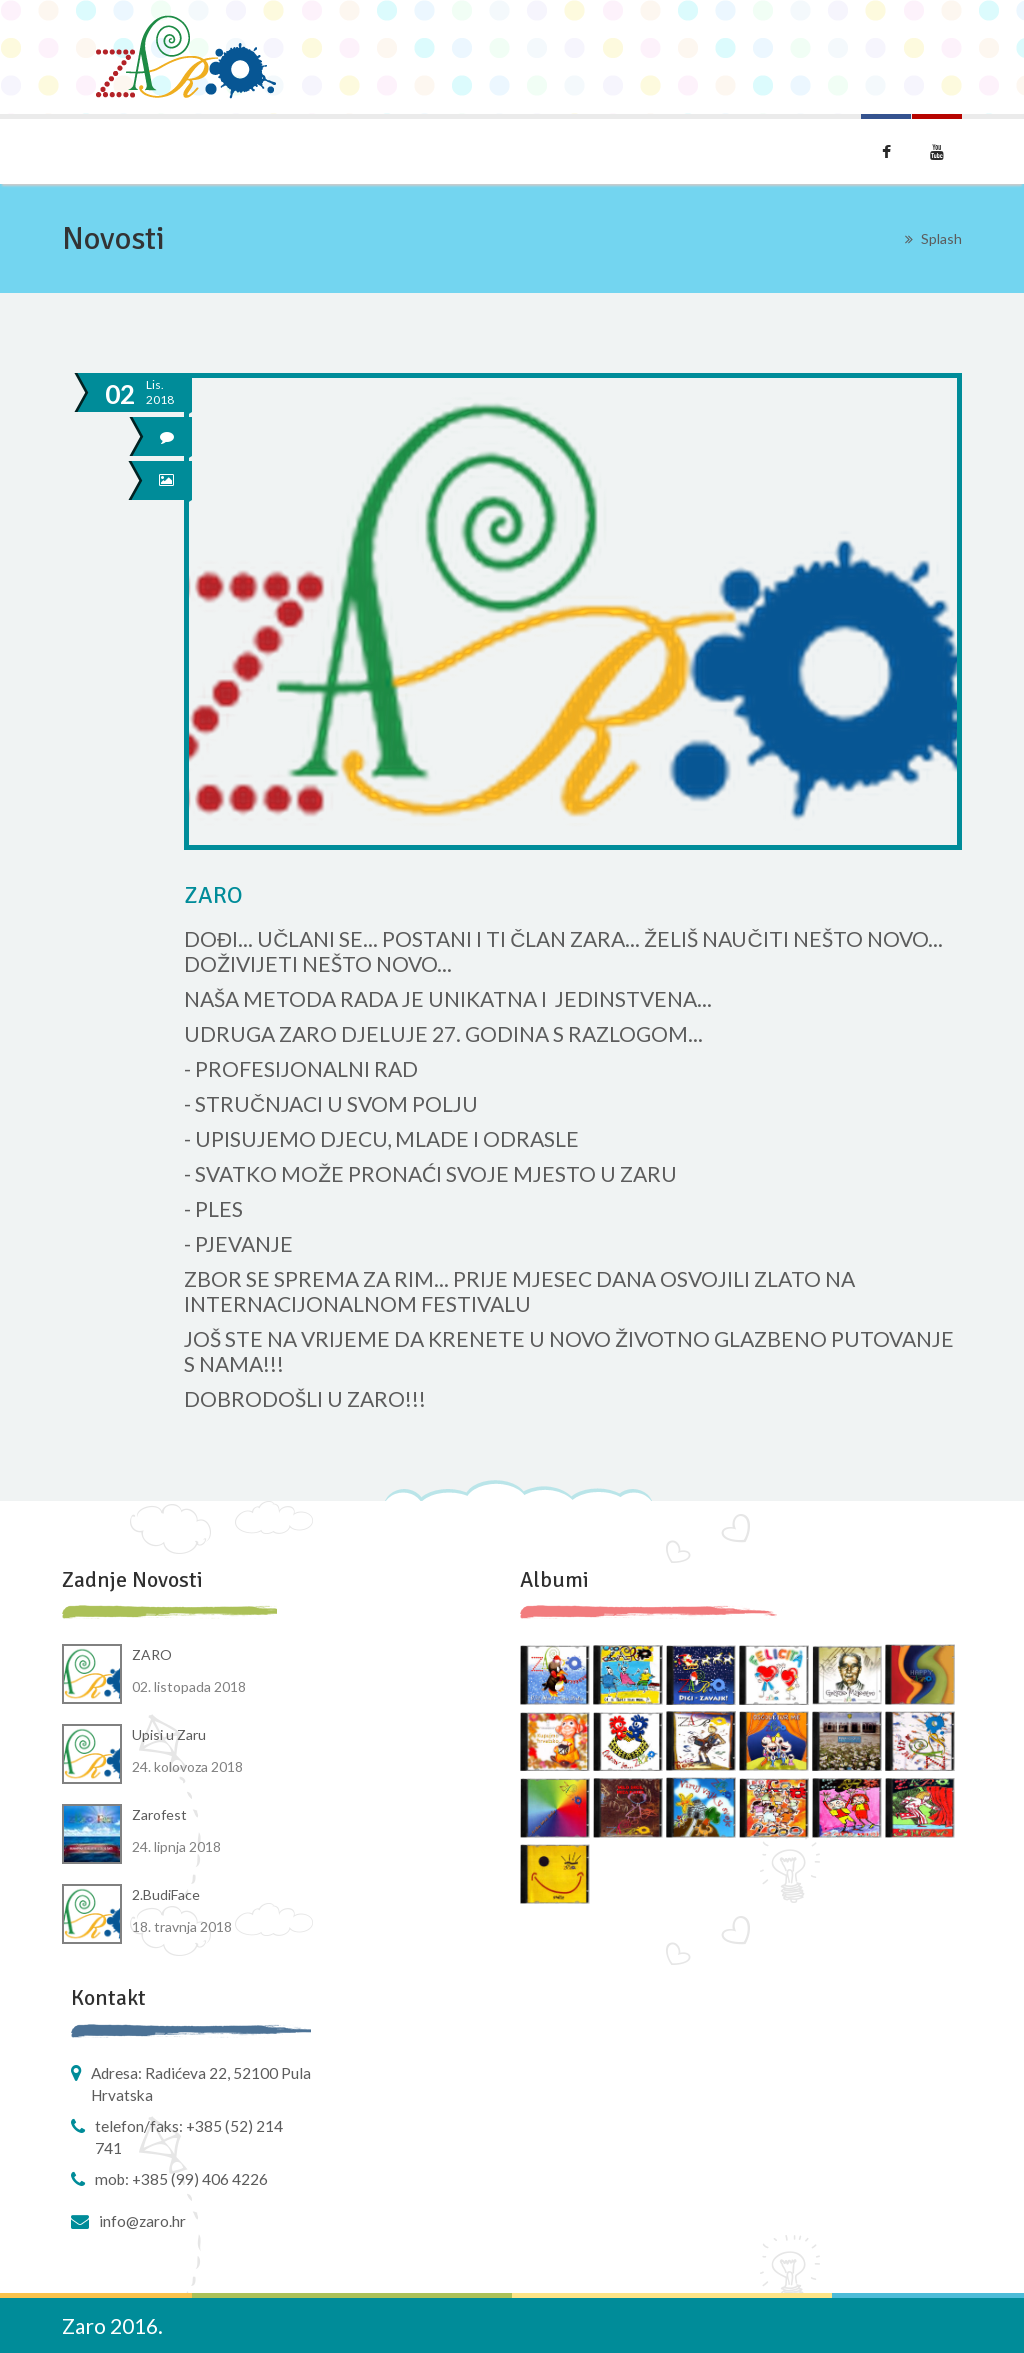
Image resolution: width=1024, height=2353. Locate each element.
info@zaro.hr (142, 2221)
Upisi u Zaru (169, 1734)
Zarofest (159, 1814)
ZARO (152, 1654)
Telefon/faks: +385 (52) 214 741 (189, 2137)
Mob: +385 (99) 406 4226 (181, 2179)
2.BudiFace (166, 1894)
